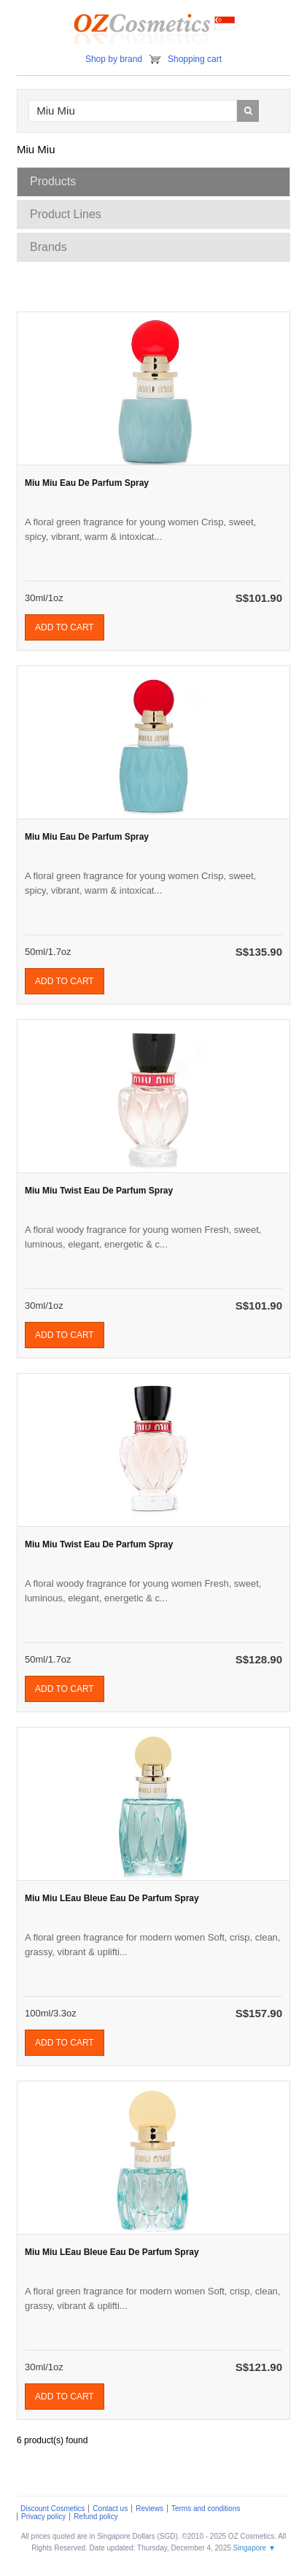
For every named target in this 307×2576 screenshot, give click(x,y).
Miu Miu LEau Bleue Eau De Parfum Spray (112, 1898)
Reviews (149, 2509)
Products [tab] (53, 181)
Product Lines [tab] (65, 214)
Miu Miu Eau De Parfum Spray (87, 483)
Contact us (110, 2509)
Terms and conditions (206, 2509)
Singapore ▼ (254, 2548)
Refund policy (96, 2517)
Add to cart (64, 627)
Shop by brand (113, 59)
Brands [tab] (48, 247)
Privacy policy (43, 2517)
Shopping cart (195, 59)
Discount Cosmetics (52, 2509)
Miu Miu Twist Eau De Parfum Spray (99, 1190)
